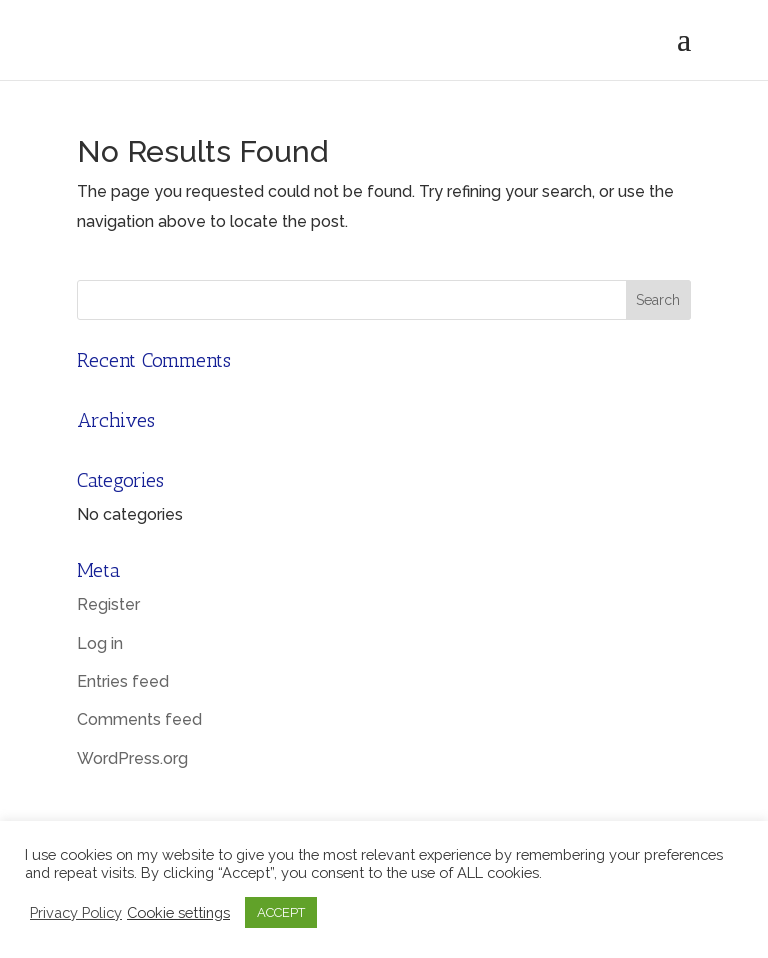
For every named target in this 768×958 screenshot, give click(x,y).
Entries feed (123, 681)
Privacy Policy (76, 912)
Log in (100, 643)
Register (108, 604)
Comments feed (139, 719)
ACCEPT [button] (281, 912)
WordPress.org (132, 758)
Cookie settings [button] (178, 912)
